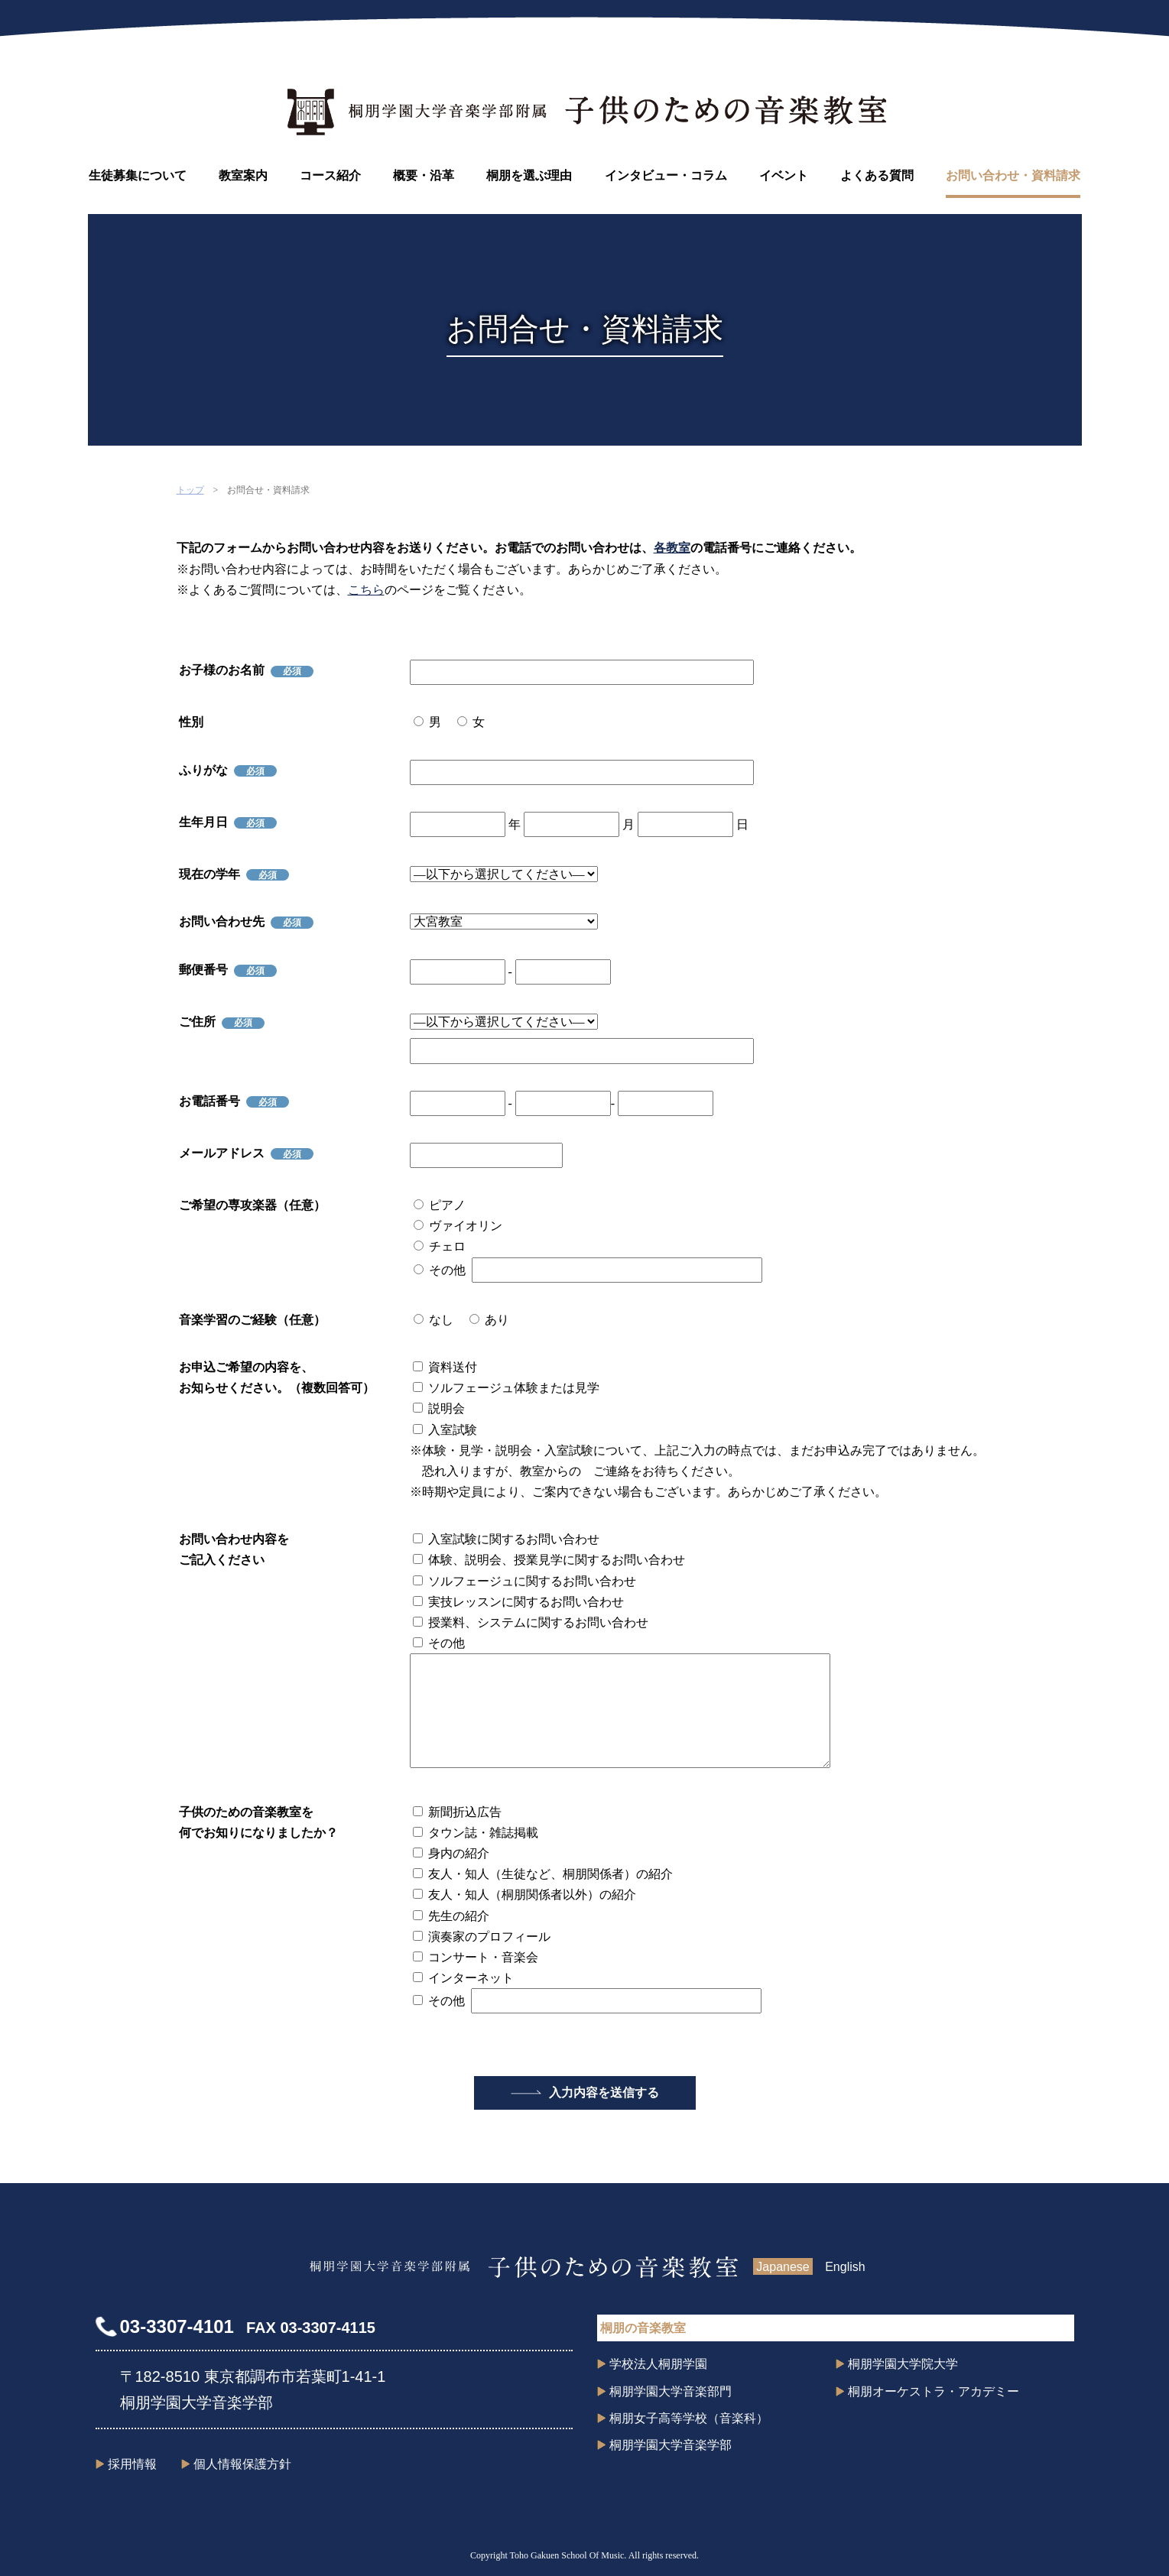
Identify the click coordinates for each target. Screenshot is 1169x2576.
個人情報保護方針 (242, 2464)
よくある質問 (877, 175)
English (845, 2266)
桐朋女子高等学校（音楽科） (688, 2418)
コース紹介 (330, 175)
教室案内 (243, 175)
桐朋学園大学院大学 (903, 2363)
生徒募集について (138, 175)
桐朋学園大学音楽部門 (670, 2391)
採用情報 (132, 2464)
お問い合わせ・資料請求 (1013, 175)
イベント (783, 175)
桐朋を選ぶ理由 (529, 175)
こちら (366, 589)
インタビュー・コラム (666, 175)
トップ (190, 490)
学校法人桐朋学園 (658, 2363)
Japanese (782, 2266)
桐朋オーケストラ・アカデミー (933, 2391)
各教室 (672, 547)
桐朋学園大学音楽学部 (670, 2444)
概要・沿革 (423, 175)
